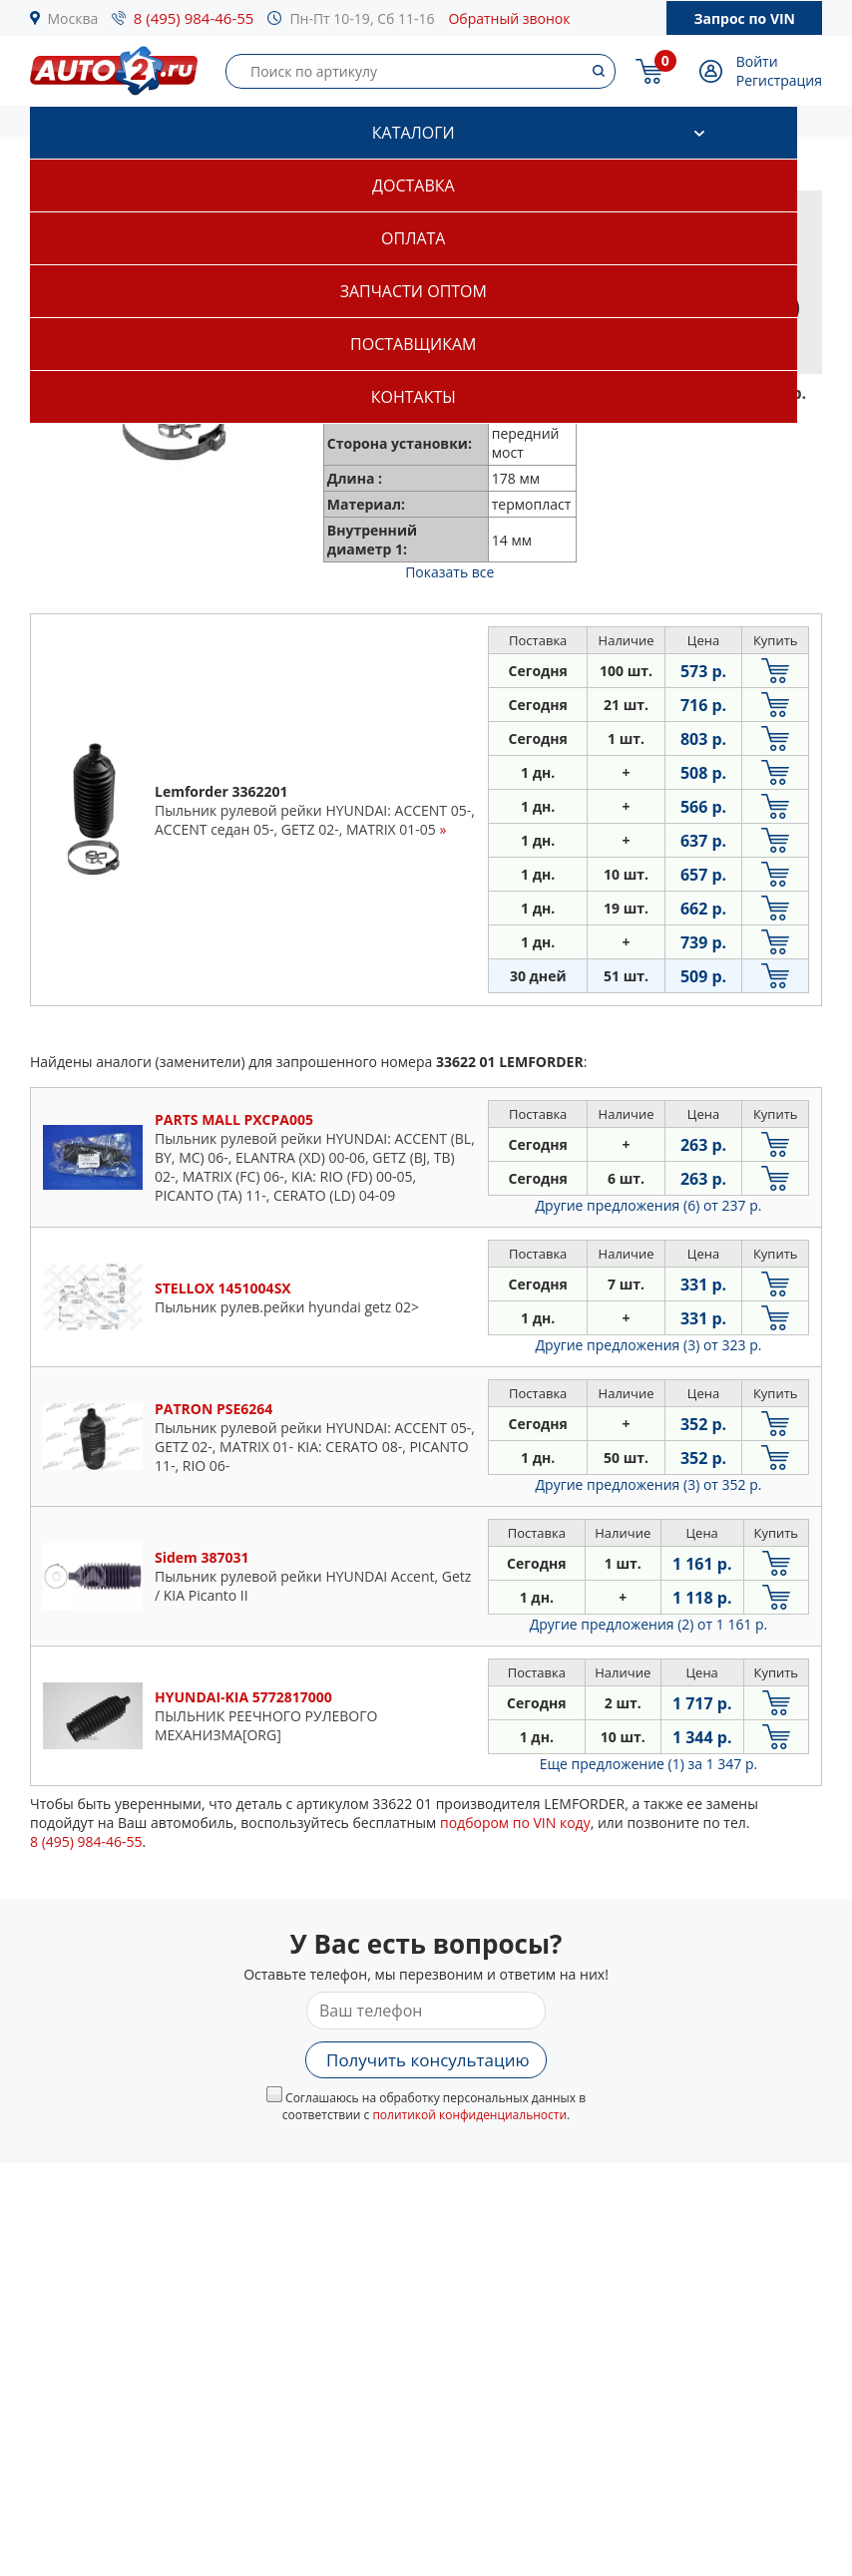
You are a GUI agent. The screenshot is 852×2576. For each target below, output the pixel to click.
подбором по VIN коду (515, 1822)
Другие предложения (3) (649, 1344)
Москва (73, 18)
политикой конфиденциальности (469, 2114)
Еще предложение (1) (648, 1763)
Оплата (413, 238)
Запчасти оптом (413, 291)
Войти (757, 61)
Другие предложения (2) (649, 1624)
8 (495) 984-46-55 (194, 18)
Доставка (413, 185)
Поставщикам (413, 344)
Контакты (413, 397)
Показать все (449, 571)
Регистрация (779, 80)
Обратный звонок (509, 18)
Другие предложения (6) (649, 1205)
